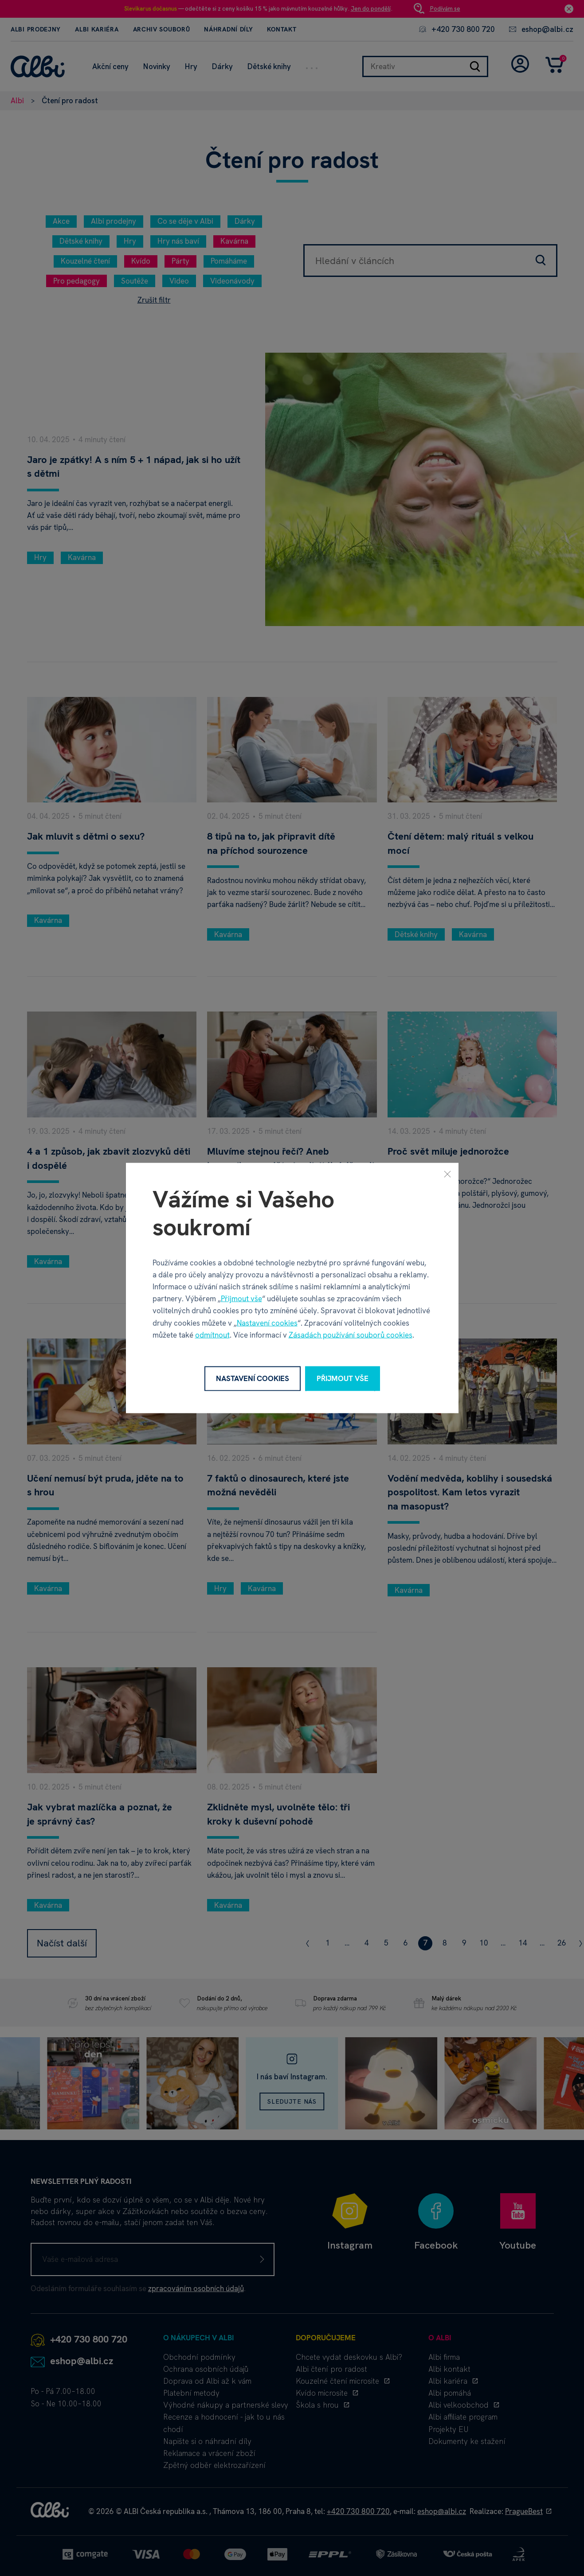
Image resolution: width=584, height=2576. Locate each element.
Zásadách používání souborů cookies (350, 1334)
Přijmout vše (241, 1299)
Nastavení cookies (267, 1322)
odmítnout (212, 1334)
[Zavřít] (447, 1174)
